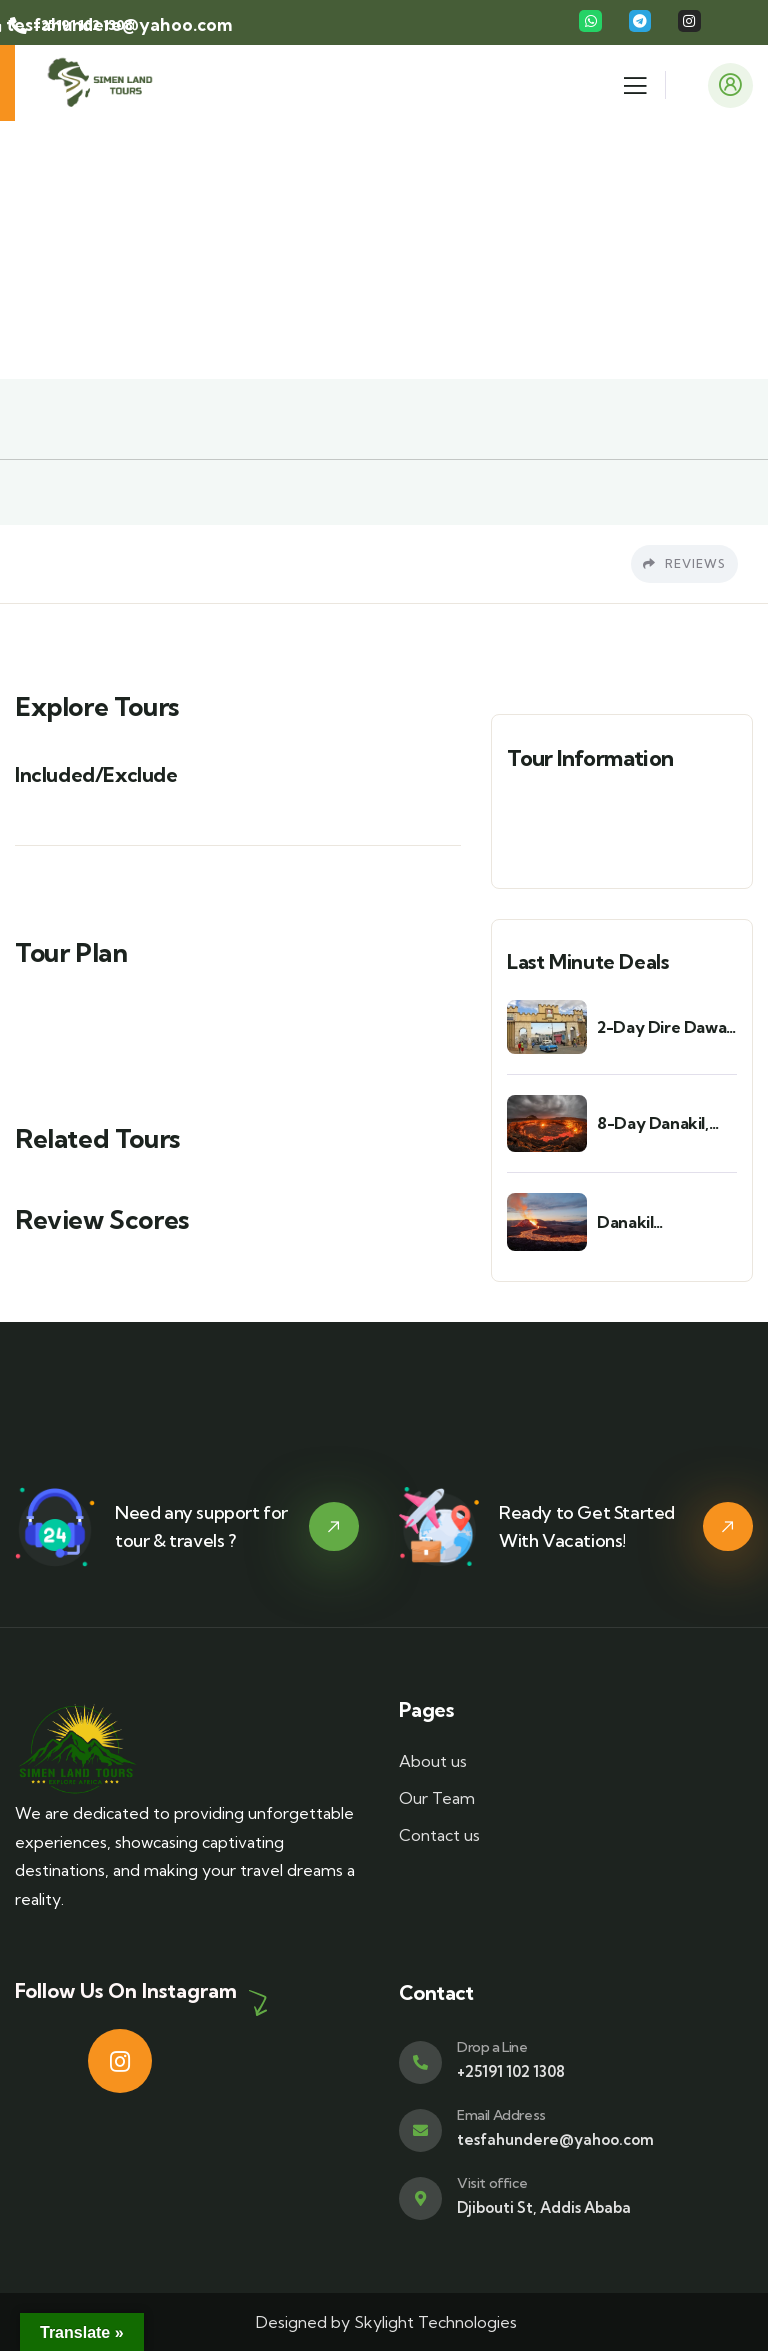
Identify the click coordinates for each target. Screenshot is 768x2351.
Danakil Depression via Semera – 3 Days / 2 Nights (664, 1222)
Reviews (684, 563)
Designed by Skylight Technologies (384, 2322)
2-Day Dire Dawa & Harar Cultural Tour (661, 1027)
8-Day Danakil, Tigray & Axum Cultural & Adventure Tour (657, 1123)
